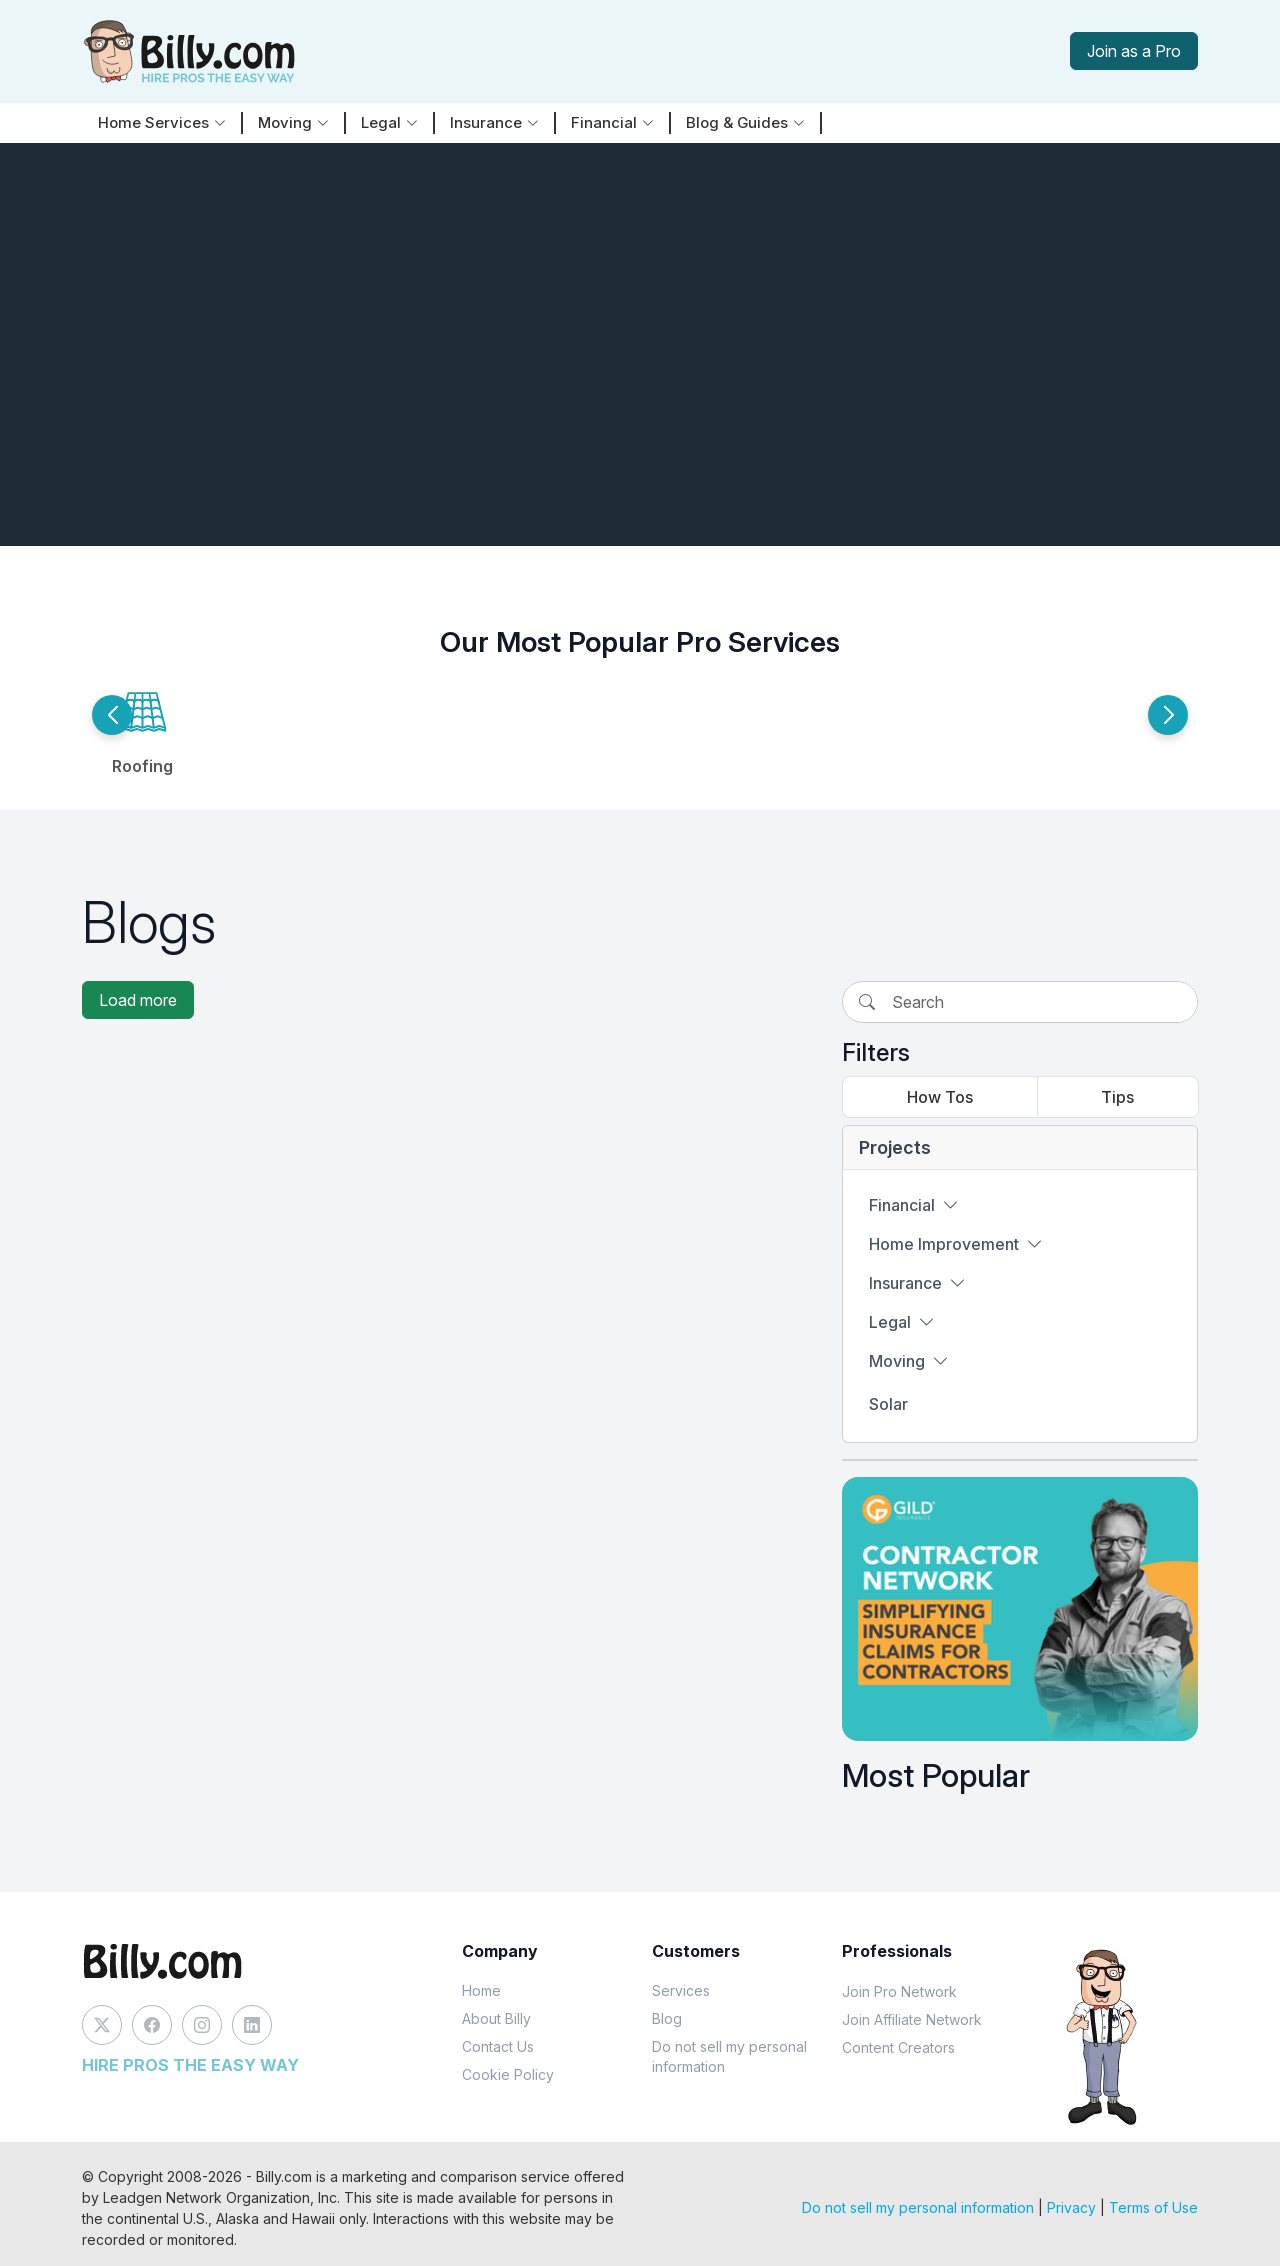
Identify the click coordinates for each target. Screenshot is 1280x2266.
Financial (914, 1205)
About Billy (496, 2018)
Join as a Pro (1134, 51)
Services (681, 1990)
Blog (667, 2018)
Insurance (917, 1283)
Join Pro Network (899, 1991)
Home (481, 1990)
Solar (888, 1404)
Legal (902, 1322)
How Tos (940, 1097)
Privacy (1071, 2207)
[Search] (1043, 1002)
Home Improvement (956, 1244)
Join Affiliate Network (912, 2019)
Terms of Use (1153, 2207)
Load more (138, 1000)
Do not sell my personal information (729, 2056)
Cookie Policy (508, 2074)
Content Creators (898, 2047)
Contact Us (498, 2046)
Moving (909, 1361)
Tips (1117, 1097)
